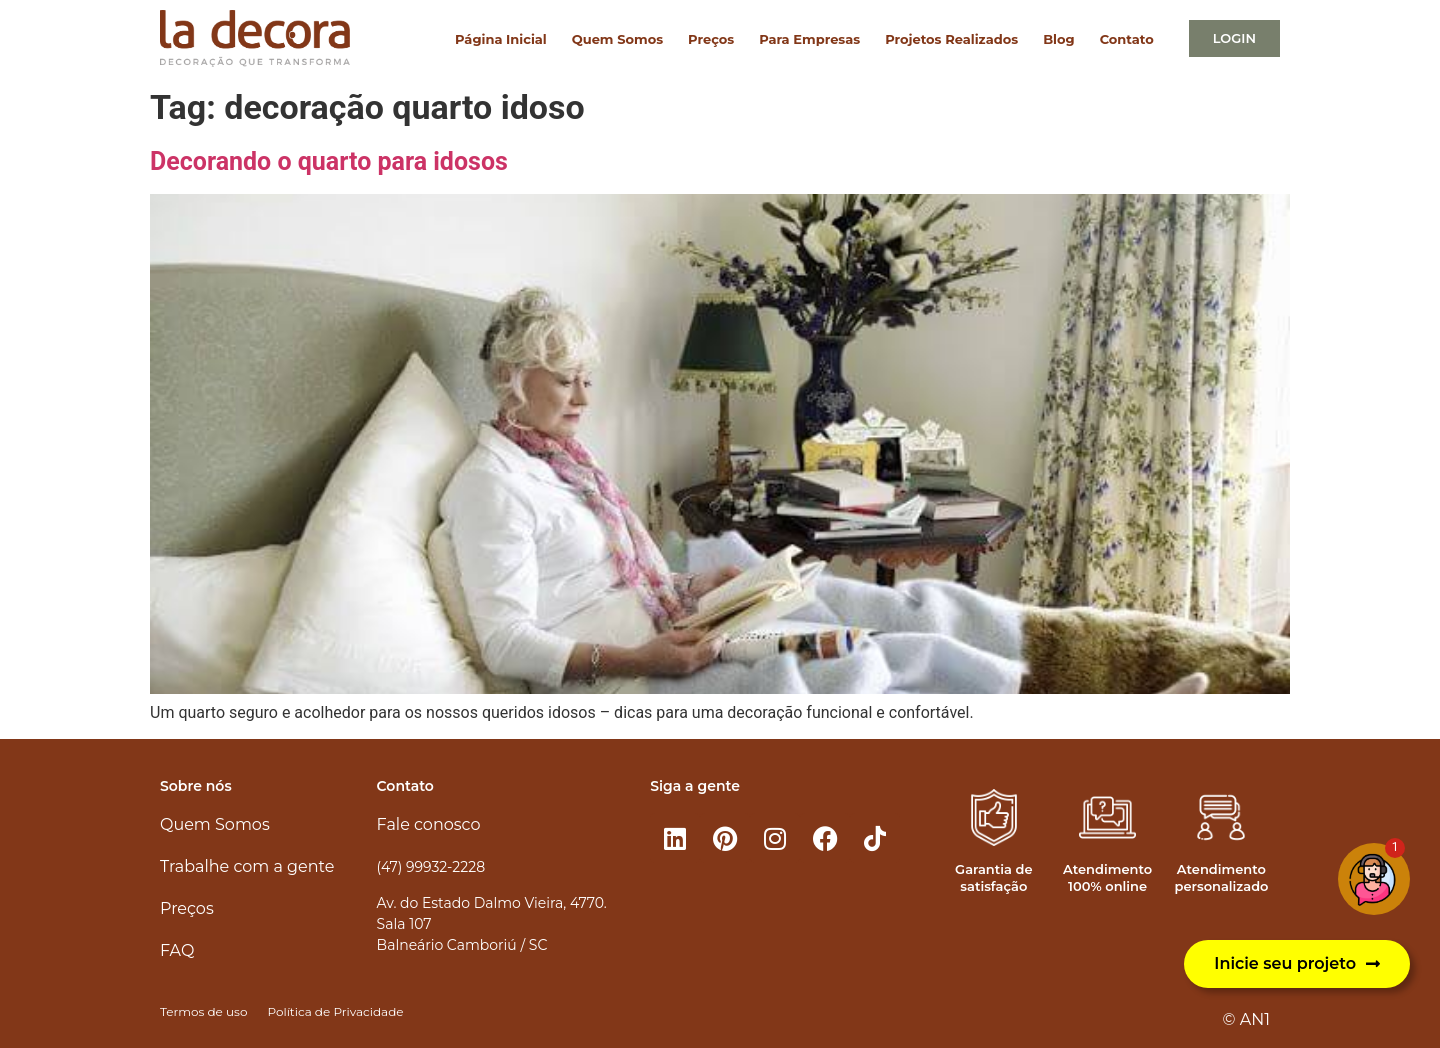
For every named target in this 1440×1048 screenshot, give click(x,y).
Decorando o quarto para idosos (329, 161)
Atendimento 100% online (1107, 877)
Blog (1058, 39)
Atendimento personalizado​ (1221, 877)
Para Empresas (809, 39)
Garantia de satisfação (993, 877)
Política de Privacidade (335, 1011)
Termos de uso (203, 1011)
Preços (711, 39)
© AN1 (1246, 1019)
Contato (1127, 39)
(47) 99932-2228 (431, 867)
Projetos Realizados (951, 39)
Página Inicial (501, 39)
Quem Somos (617, 39)
